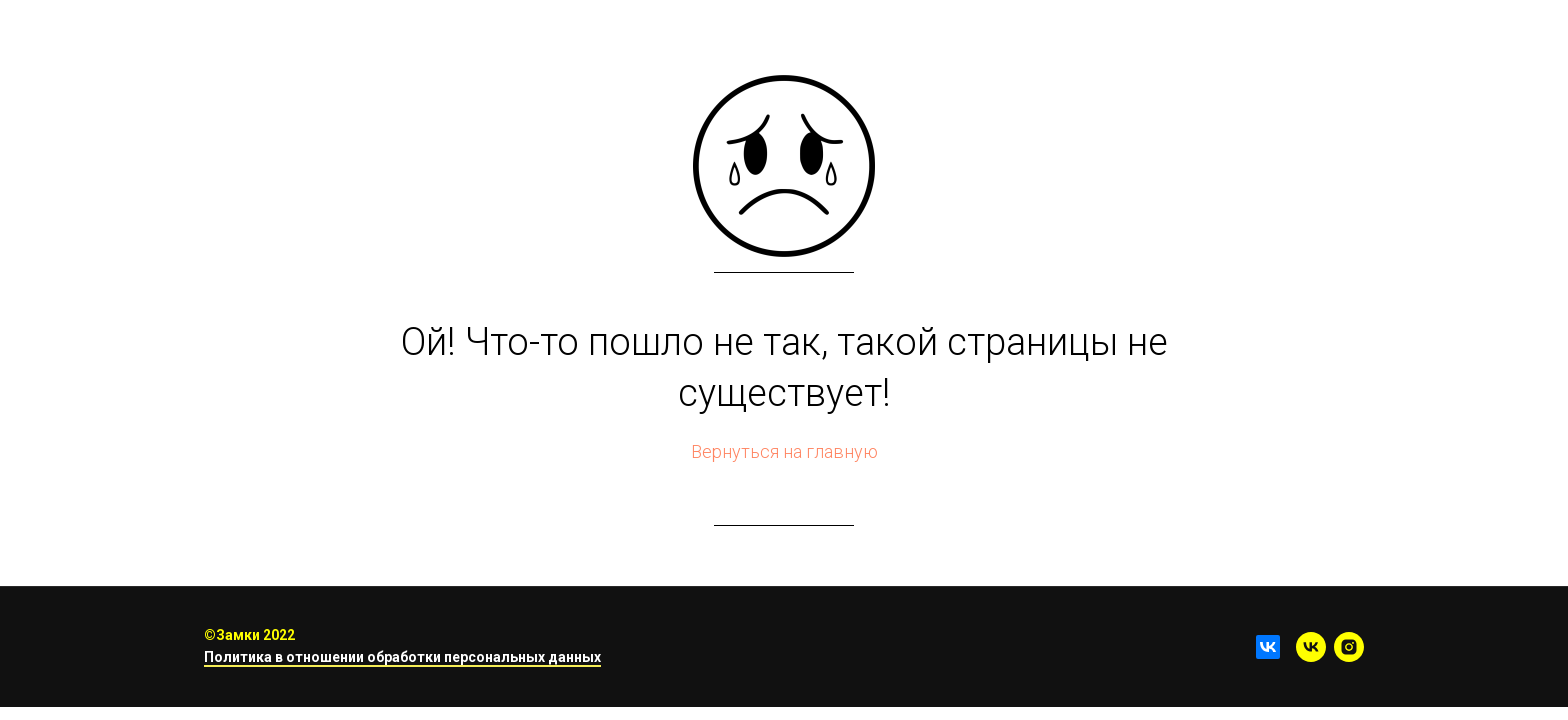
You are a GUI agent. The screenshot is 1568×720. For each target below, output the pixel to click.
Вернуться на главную (784, 451)
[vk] (1311, 647)
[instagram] (1349, 647)
